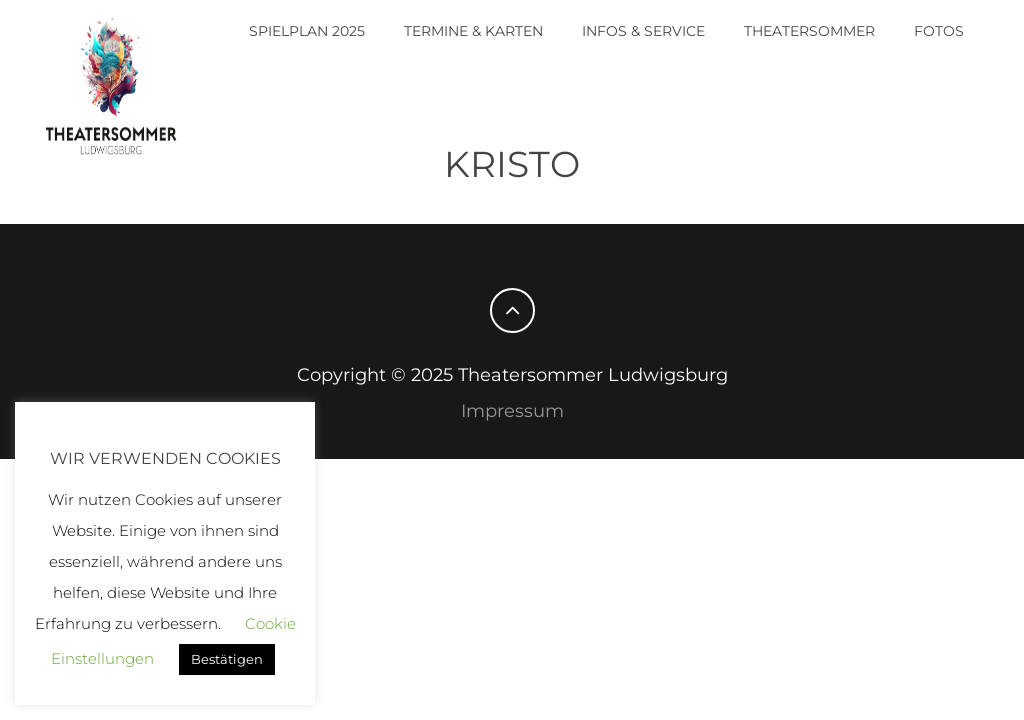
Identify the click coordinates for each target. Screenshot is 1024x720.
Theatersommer (809, 31)
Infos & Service (643, 31)
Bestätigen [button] (227, 659)
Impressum (512, 411)
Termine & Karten (473, 31)
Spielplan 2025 (307, 31)
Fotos (939, 31)
